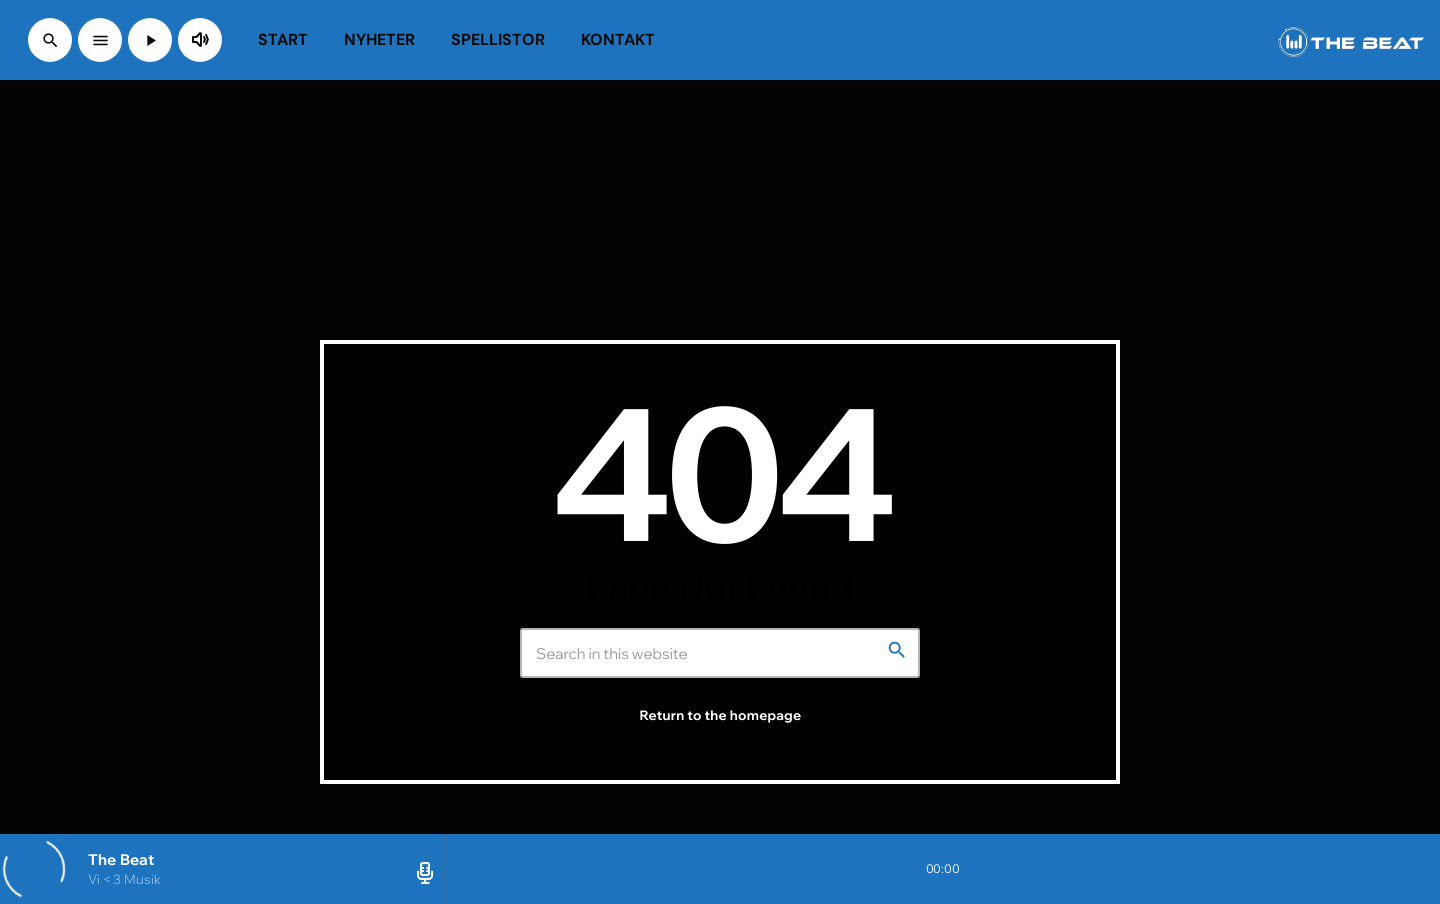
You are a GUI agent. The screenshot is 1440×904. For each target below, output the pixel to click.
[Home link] (1351, 40)
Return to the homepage (721, 716)
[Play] (150, 40)
